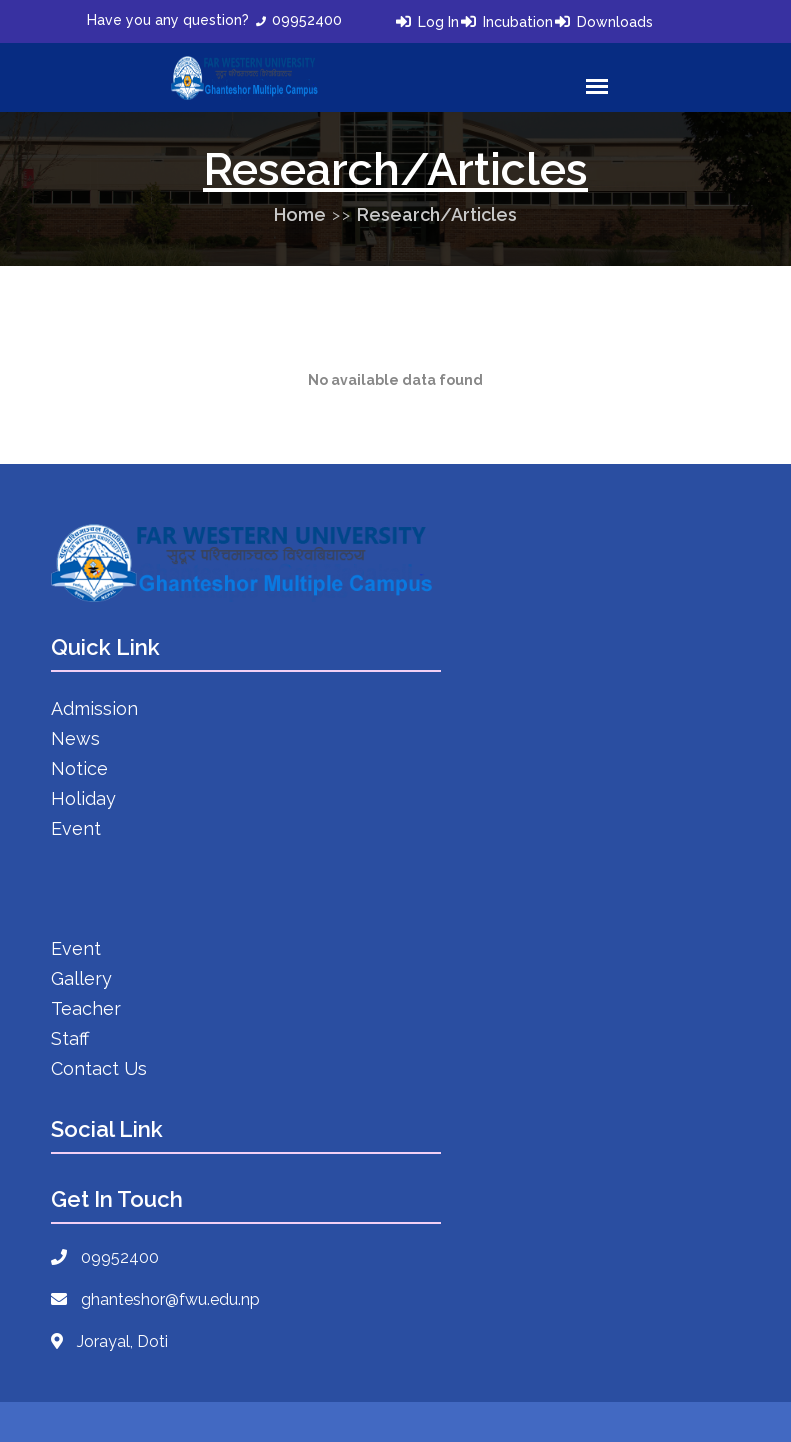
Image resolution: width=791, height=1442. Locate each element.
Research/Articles (437, 214)
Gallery (81, 978)
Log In (438, 22)
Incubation (518, 22)
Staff (70, 1038)
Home (300, 214)
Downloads (615, 22)
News (75, 738)
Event (76, 828)
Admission (94, 708)
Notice (79, 768)
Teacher (86, 1008)
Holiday (83, 798)
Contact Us (99, 1068)
